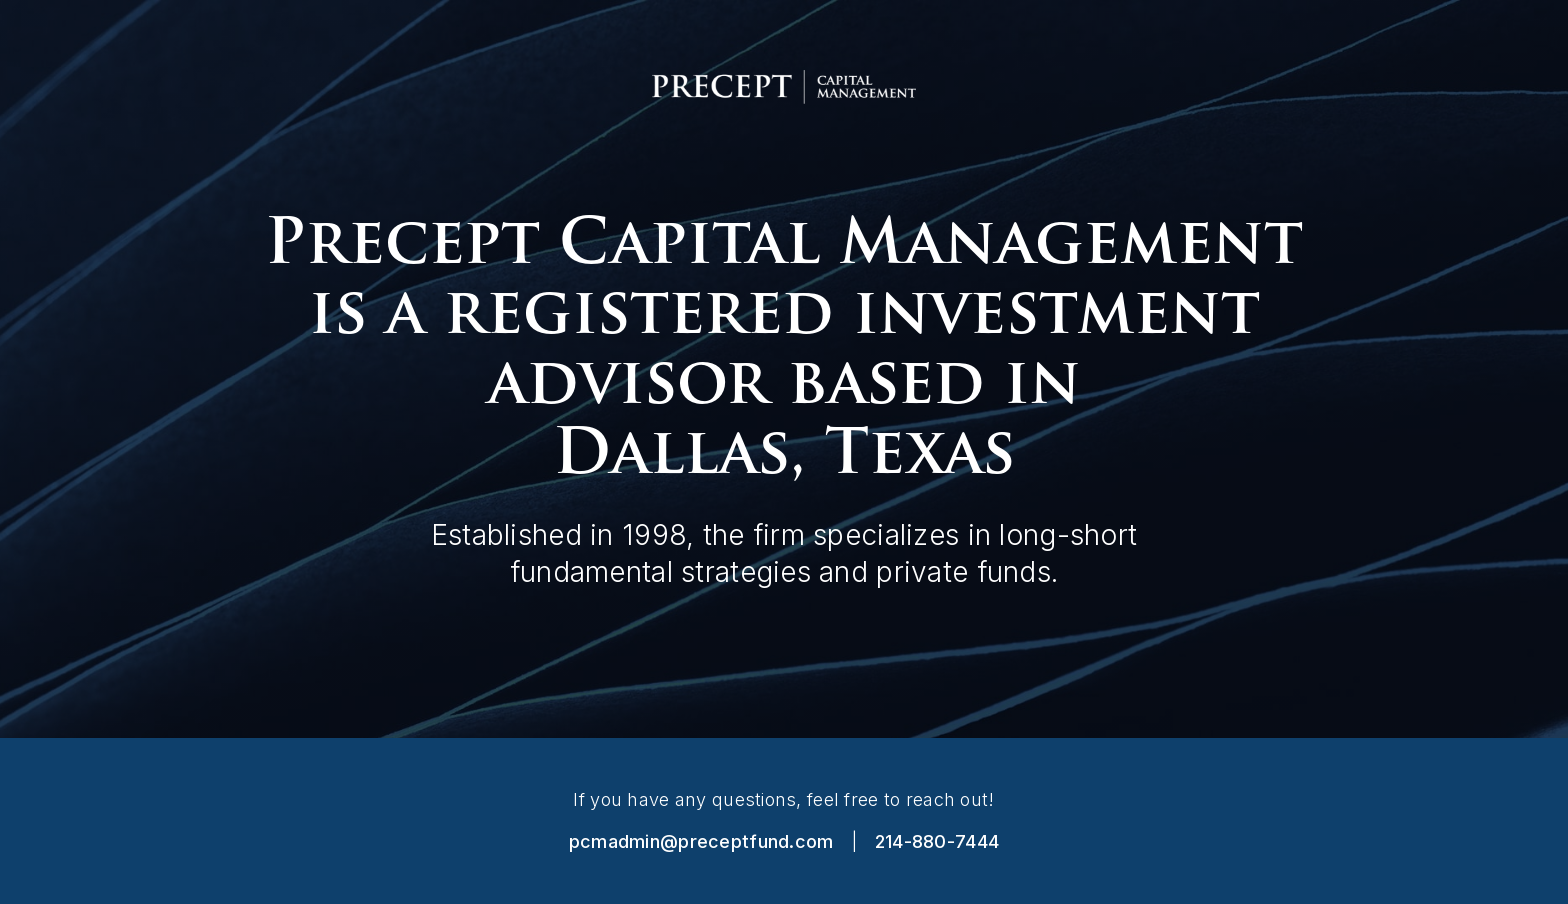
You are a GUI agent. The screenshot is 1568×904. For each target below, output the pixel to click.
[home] (784, 87)
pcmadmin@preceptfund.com (701, 841)
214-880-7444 (937, 841)
